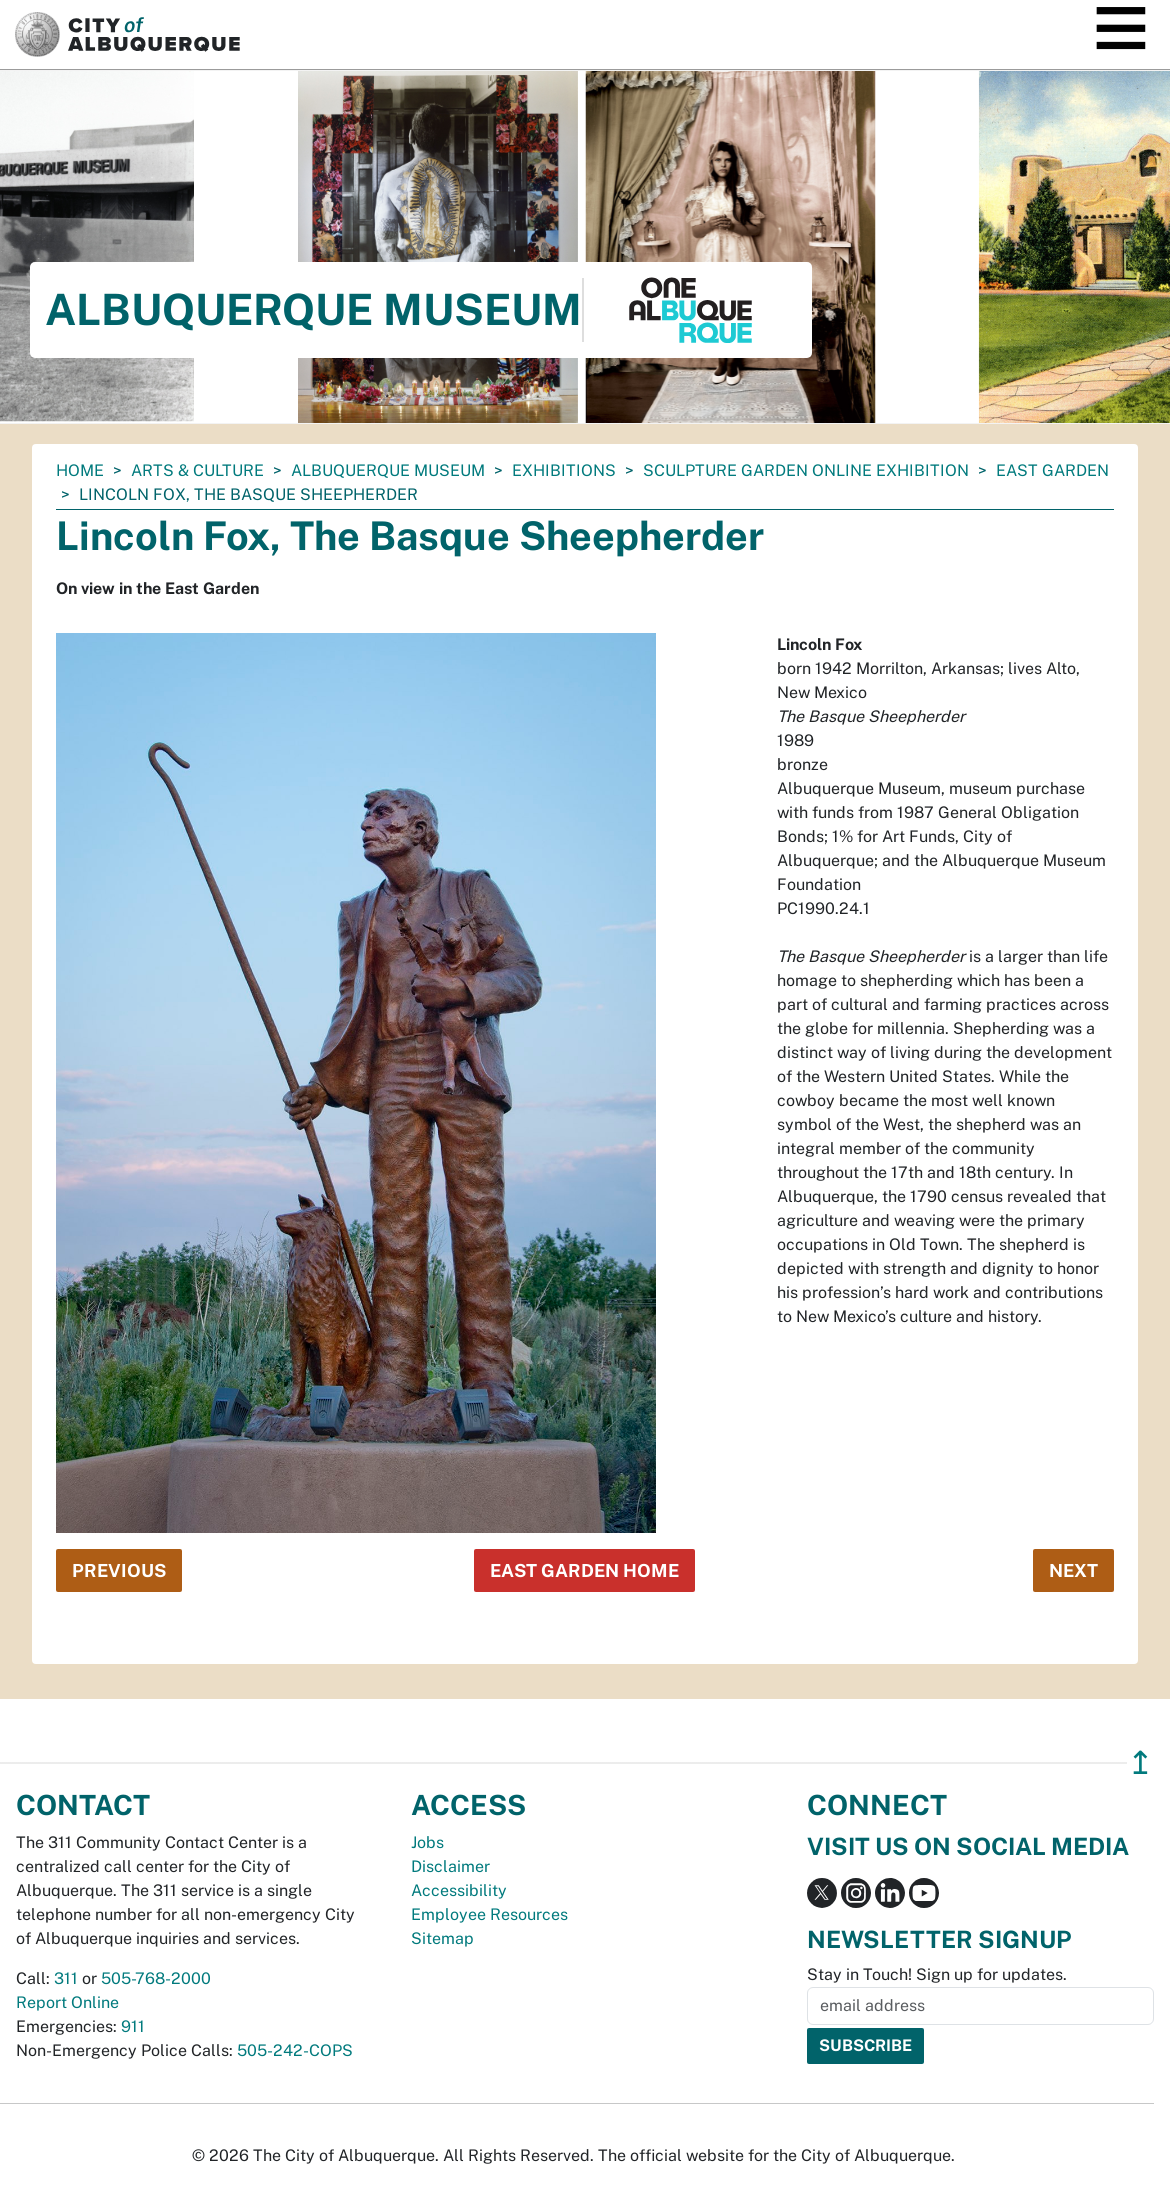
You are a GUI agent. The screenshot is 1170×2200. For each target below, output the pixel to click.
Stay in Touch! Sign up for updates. (937, 1974)
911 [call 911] (133, 2026)
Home (80, 470)
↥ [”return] (1140, 1762)
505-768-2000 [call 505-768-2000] (156, 1978)
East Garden (1052, 470)
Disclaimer (450, 1866)
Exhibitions (564, 470)
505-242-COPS (295, 2050)
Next (1073, 1570)
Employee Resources (489, 1914)
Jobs (427, 1842)
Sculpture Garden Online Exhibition (806, 470)
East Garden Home (584, 1570)
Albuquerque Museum (388, 470)
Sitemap (442, 1938)
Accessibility (459, 1890)
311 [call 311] (66, 1978)
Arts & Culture (197, 470)
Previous (119, 1570)
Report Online (67, 2002)
